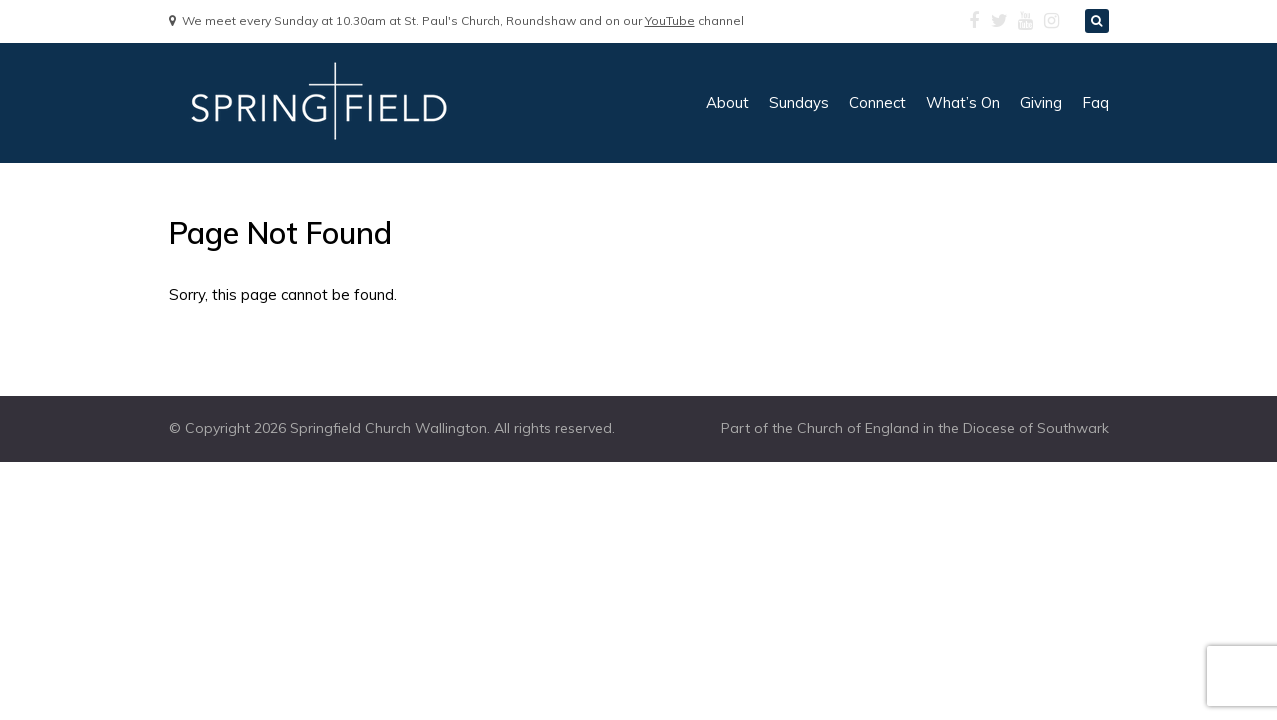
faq (1095, 102)
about (727, 102)
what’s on (963, 102)
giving (1041, 102)
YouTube (670, 20)
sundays (799, 102)
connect (877, 102)
